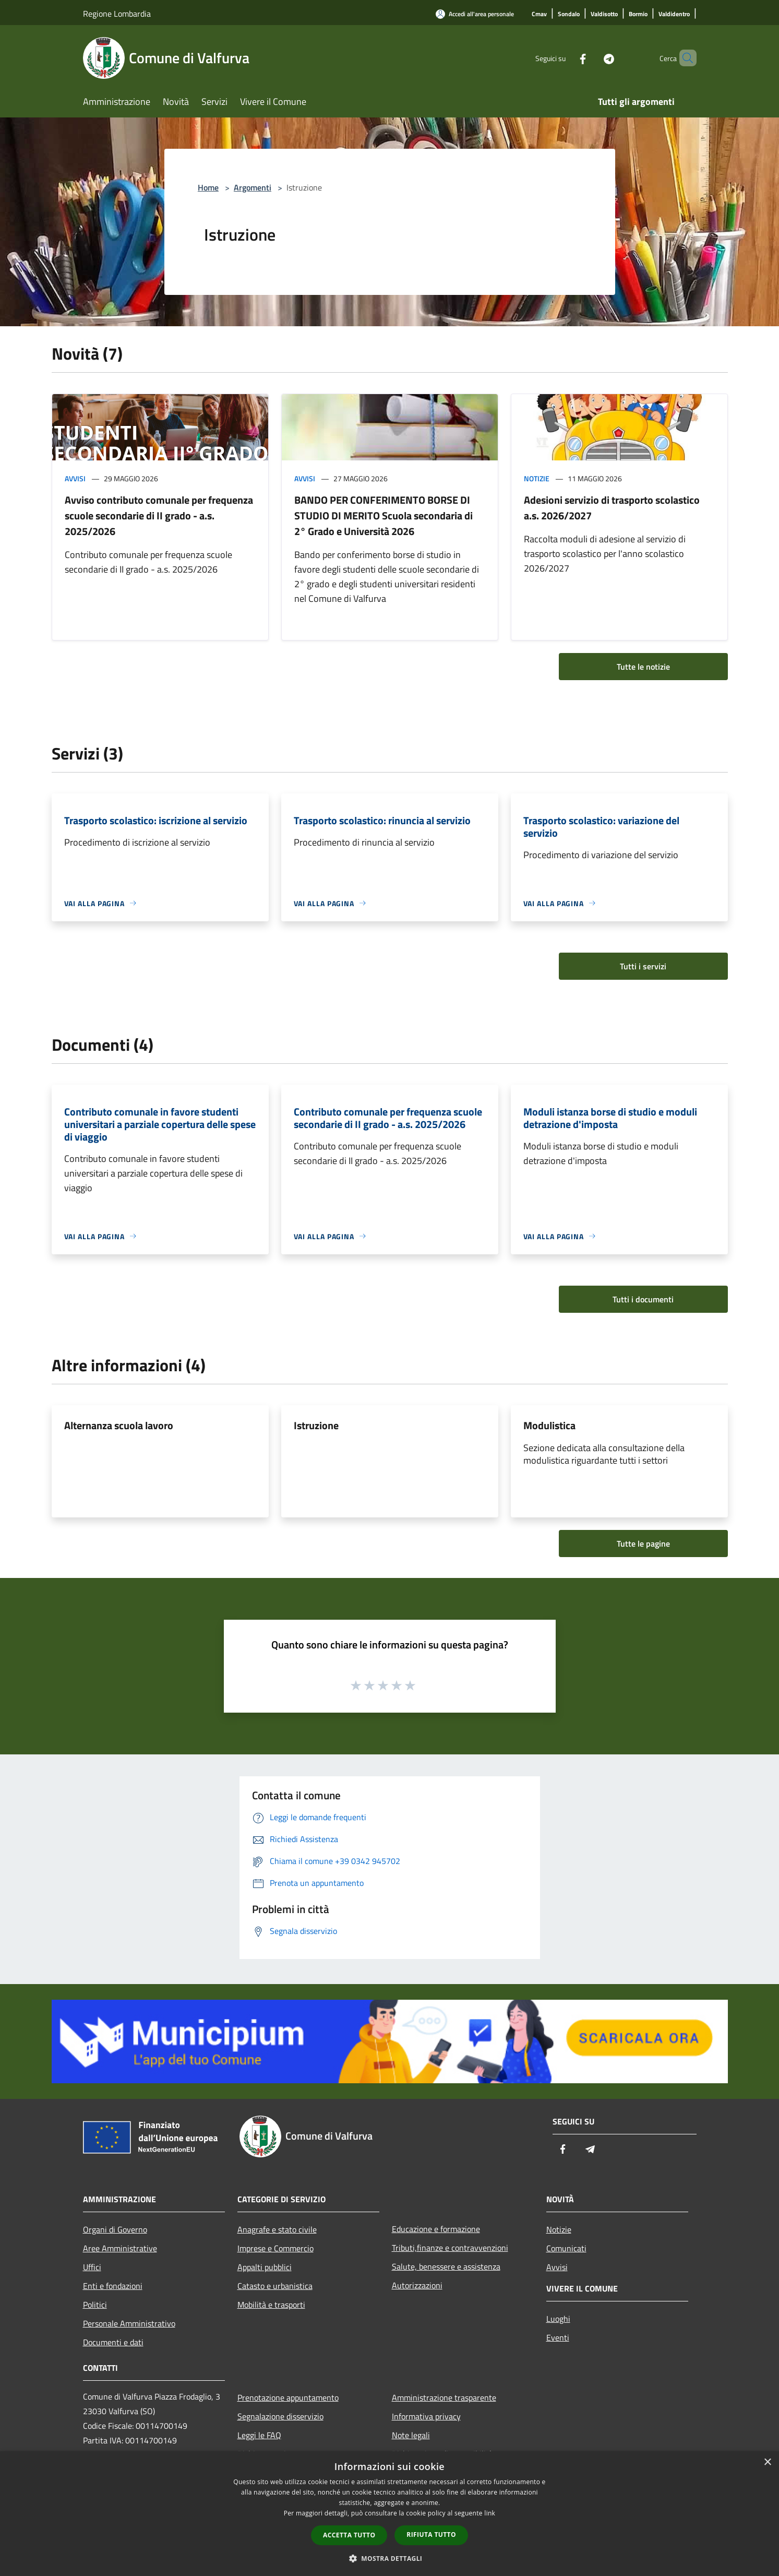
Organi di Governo (115, 2229)
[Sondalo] (569, 14)
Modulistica (549, 1425)
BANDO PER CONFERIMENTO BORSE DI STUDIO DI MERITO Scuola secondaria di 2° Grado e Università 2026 (383, 515)
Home (208, 187)
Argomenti (252, 187)
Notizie (536, 478)
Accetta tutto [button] (349, 2535)
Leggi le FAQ (259, 2435)
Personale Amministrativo (129, 2323)
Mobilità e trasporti (271, 2304)
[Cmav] (539, 14)
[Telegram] (591, 58)
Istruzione (316, 1425)
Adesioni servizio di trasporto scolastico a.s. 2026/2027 (612, 508)
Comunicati (566, 2248)
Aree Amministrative (120, 2248)
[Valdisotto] (604, 14)
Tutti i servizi (643, 966)
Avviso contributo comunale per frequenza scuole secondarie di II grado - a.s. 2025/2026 (159, 515)
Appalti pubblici (264, 2267)
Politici (95, 2304)
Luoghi (558, 2318)
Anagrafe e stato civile (277, 2229)
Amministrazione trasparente (444, 2397)
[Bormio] (638, 14)
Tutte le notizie (643, 666)
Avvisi (75, 478)
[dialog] (389, 2513)
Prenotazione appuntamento (288, 2397)
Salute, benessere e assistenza (446, 2266)
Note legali (411, 2435)
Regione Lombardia (117, 13)
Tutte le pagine (643, 1543)
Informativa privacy (426, 2416)
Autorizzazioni (417, 2285)
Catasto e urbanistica (275, 2286)
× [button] (767, 2462)
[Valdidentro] (674, 14)
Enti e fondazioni (112, 2286)
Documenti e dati (113, 2342)
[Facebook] (565, 58)
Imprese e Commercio (275, 2248)
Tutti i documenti (643, 1299)
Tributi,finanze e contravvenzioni (450, 2247)
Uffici (92, 2267)
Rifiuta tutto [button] (431, 2534)
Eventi (557, 2337)
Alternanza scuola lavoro (118, 1425)
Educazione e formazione (436, 2229)
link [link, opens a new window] (489, 2513)
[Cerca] (684, 57)
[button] (390, 2558)
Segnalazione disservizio (280, 2416)
